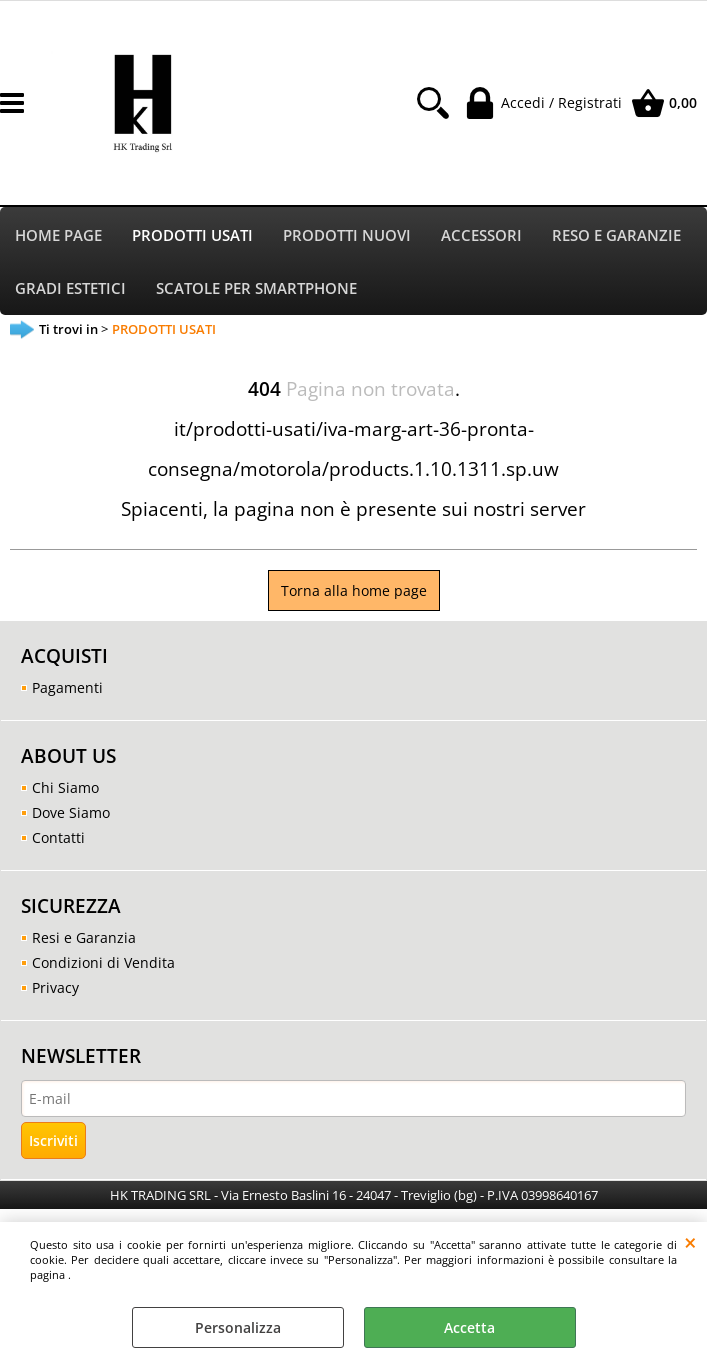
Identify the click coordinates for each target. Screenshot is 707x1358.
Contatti (58, 838)
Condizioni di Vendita (103, 963)
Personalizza (238, 1327)
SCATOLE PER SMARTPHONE (256, 288)
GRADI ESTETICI (70, 288)
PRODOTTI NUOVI (347, 235)
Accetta (469, 1327)
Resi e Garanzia (84, 938)
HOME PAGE (58, 235)
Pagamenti (67, 688)
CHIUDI (690, 1242)
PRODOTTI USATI (192, 235)
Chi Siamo (65, 788)
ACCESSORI (481, 235)
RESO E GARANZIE (616, 235)
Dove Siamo (71, 813)
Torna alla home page (354, 591)
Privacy (55, 988)
